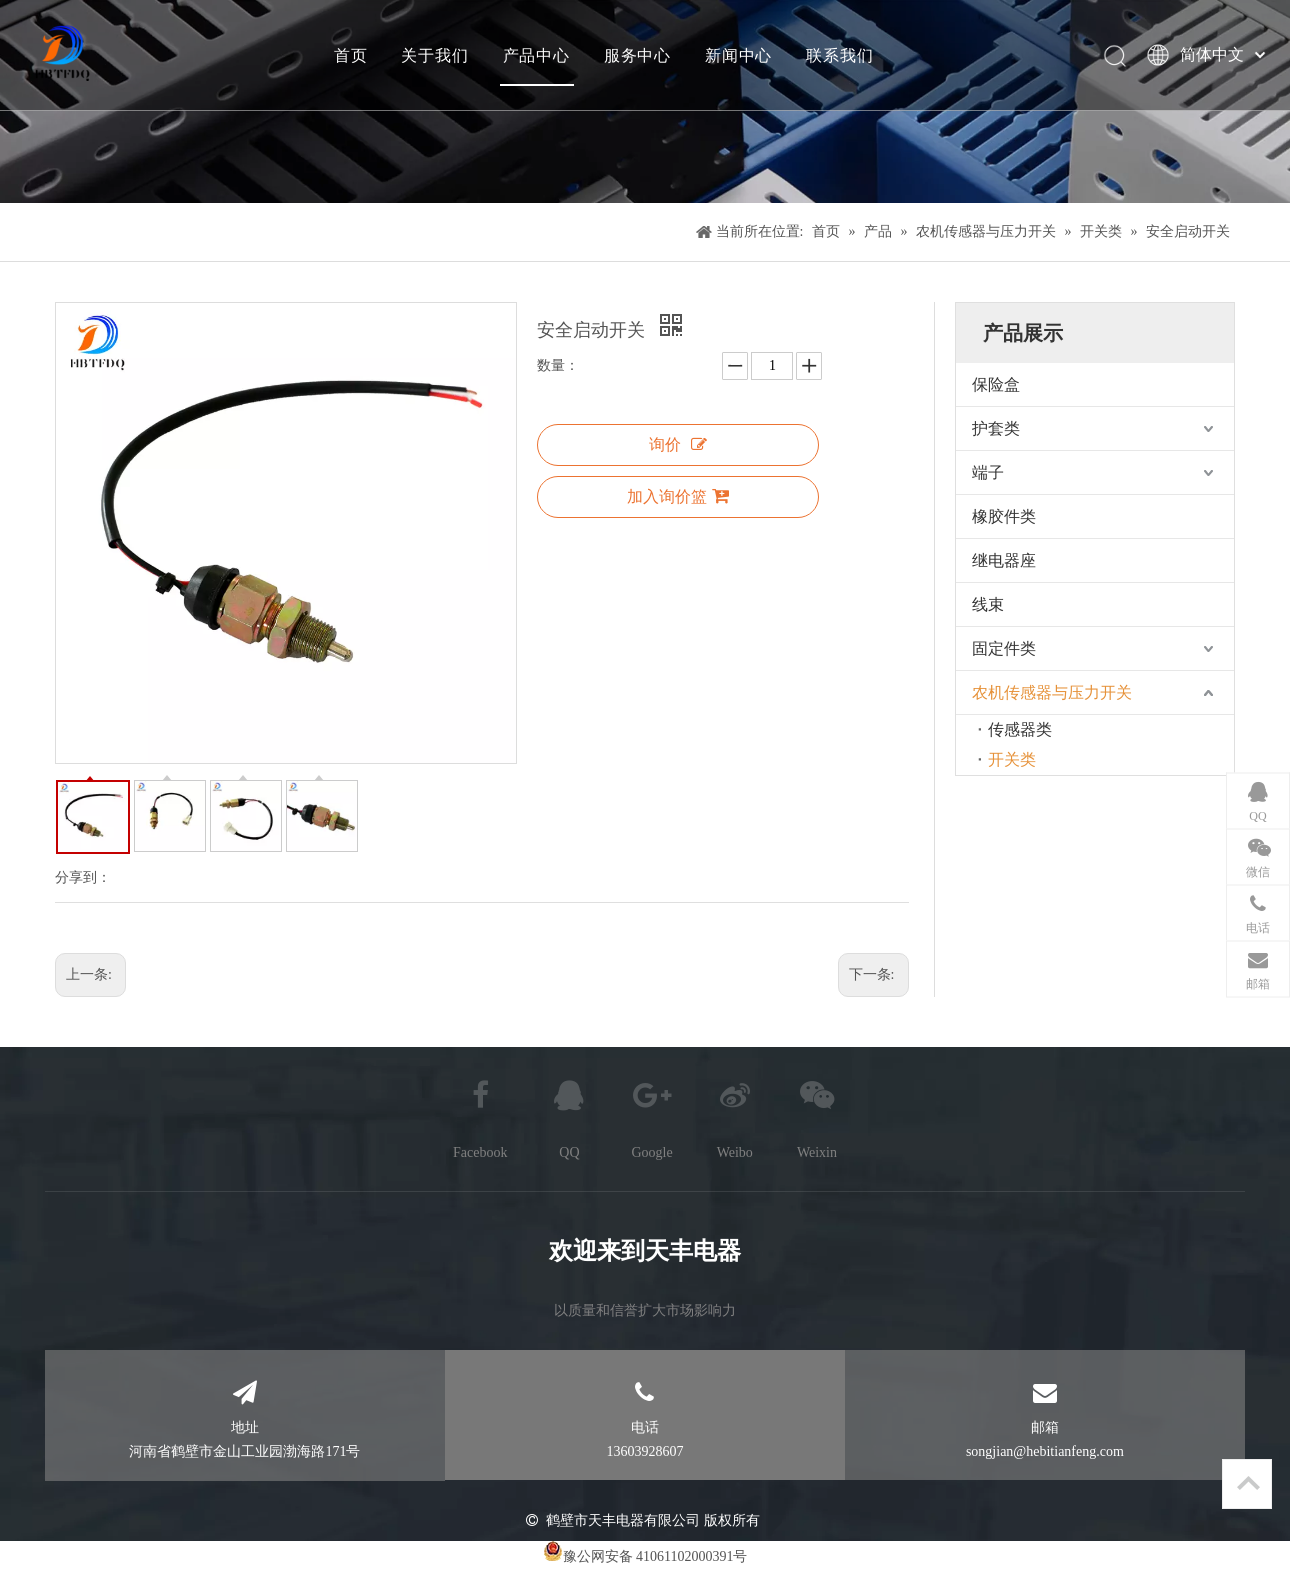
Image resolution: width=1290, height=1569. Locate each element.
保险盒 (996, 384)
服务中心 (636, 55)
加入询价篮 (678, 496)
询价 (678, 444)
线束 (988, 604)
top (1248, 1483)
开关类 (1012, 759)
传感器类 (1020, 729)
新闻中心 (737, 55)
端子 (988, 472)
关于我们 (433, 55)
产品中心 (535, 55)
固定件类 (1004, 648)
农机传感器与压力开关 (1052, 692)
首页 (350, 55)
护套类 (996, 428)
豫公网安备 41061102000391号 (655, 1556)
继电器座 (1004, 560)
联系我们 (838, 55)
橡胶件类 (1004, 516)
